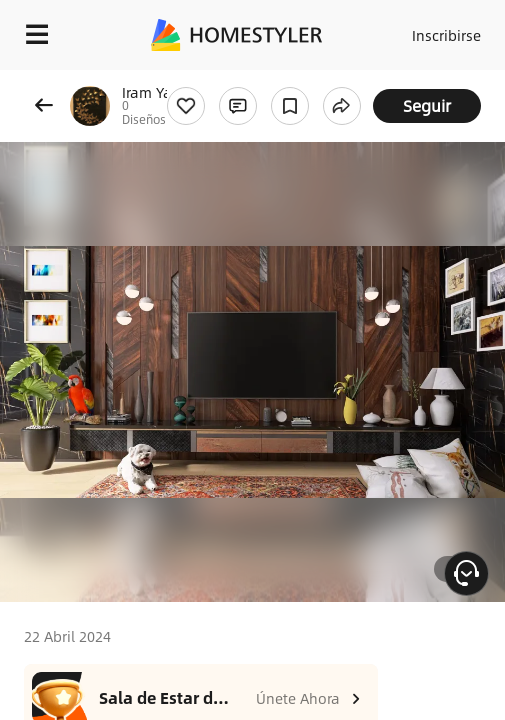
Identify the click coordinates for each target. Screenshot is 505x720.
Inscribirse (446, 35)
